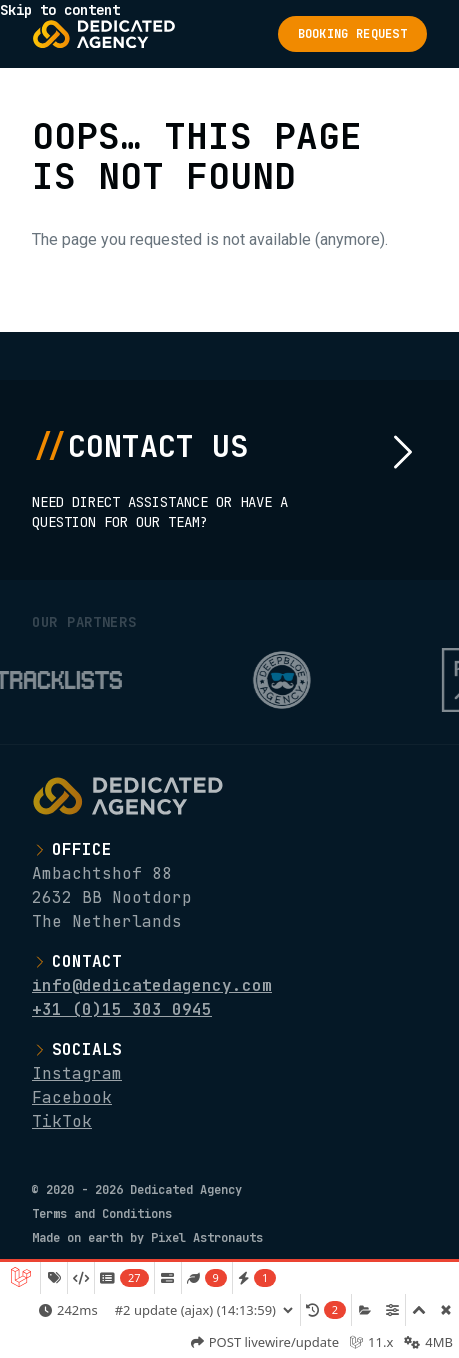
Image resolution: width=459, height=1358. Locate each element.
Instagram (77, 1073)
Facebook (72, 1097)
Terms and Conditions (102, 1214)
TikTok (62, 1121)
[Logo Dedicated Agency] (104, 34)
